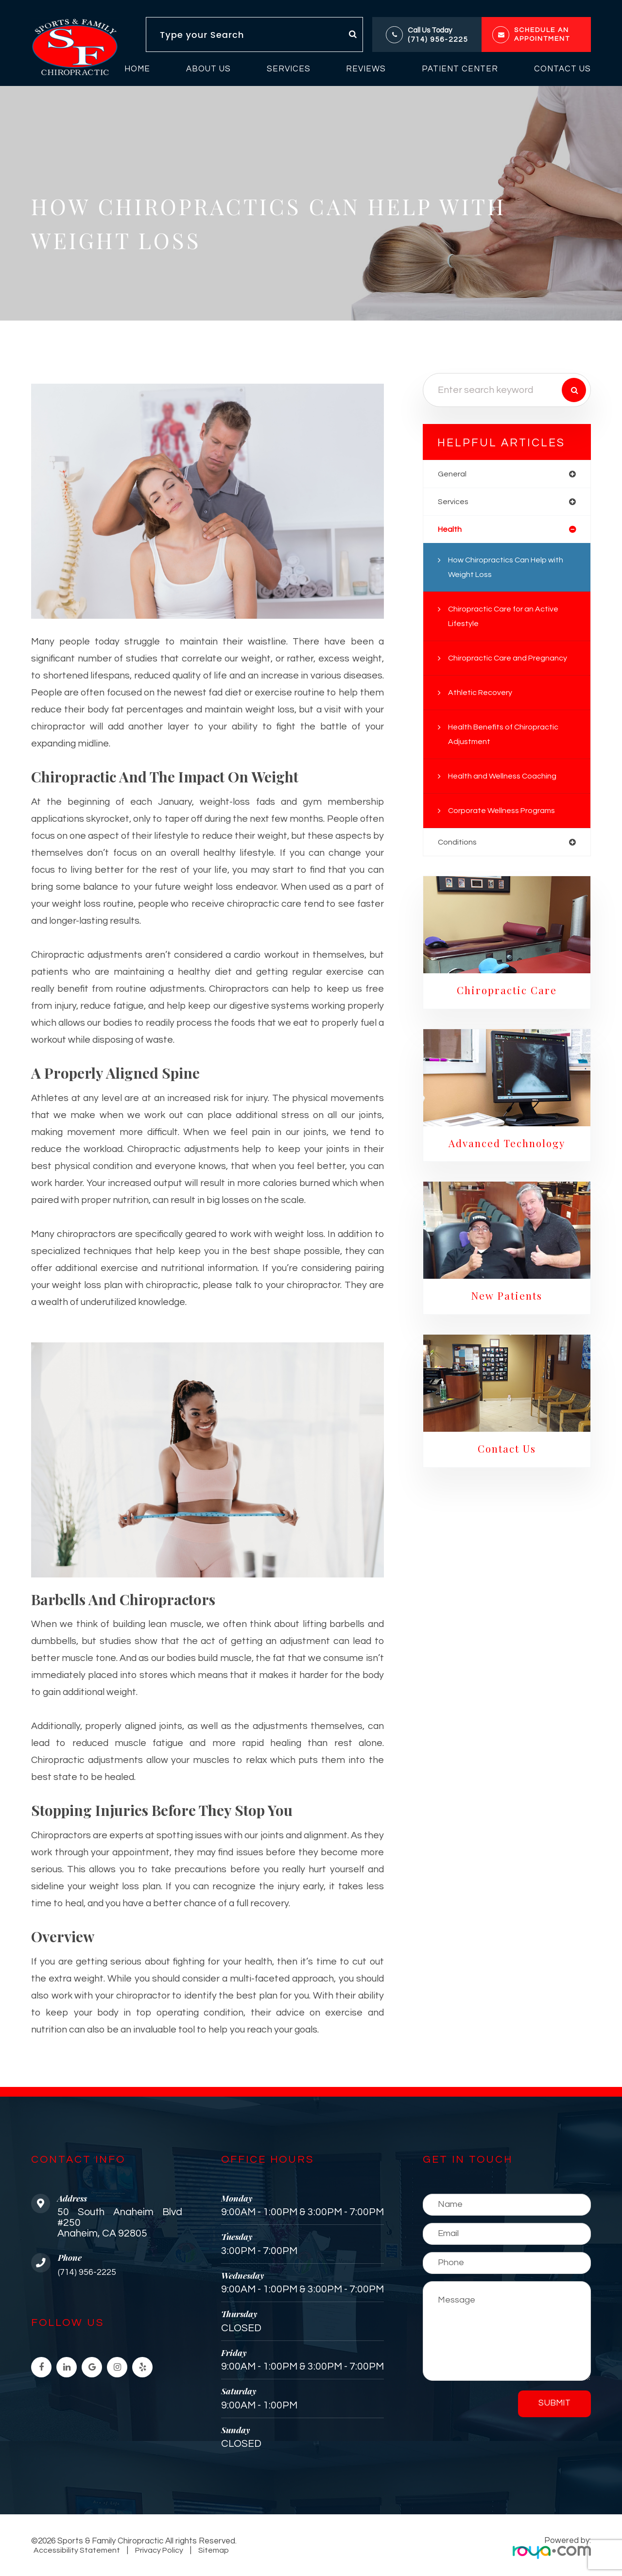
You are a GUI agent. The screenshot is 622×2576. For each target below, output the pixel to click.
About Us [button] (208, 69)
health (451, 530)
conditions (458, 844)
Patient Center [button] (460, 69)
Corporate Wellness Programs (506, 813)
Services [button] (289, 69)
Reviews (366, 69)
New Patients (506, 1302)
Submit (554, 2403)
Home (137, 69)
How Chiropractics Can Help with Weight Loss (510, 569)
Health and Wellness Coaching (506, 778)
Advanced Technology (507, 1148)
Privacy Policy (156, 2550)
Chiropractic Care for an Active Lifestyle (507, 618)
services (455, 502)
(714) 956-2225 (438, 39)
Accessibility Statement (76, 2550)
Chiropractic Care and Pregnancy (511, 660)
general (453, 474)
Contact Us (562, 69)
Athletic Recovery (483, 695)
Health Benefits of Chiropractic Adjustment (508, 736)
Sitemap (208, 2550)
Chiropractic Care (507, 994)
